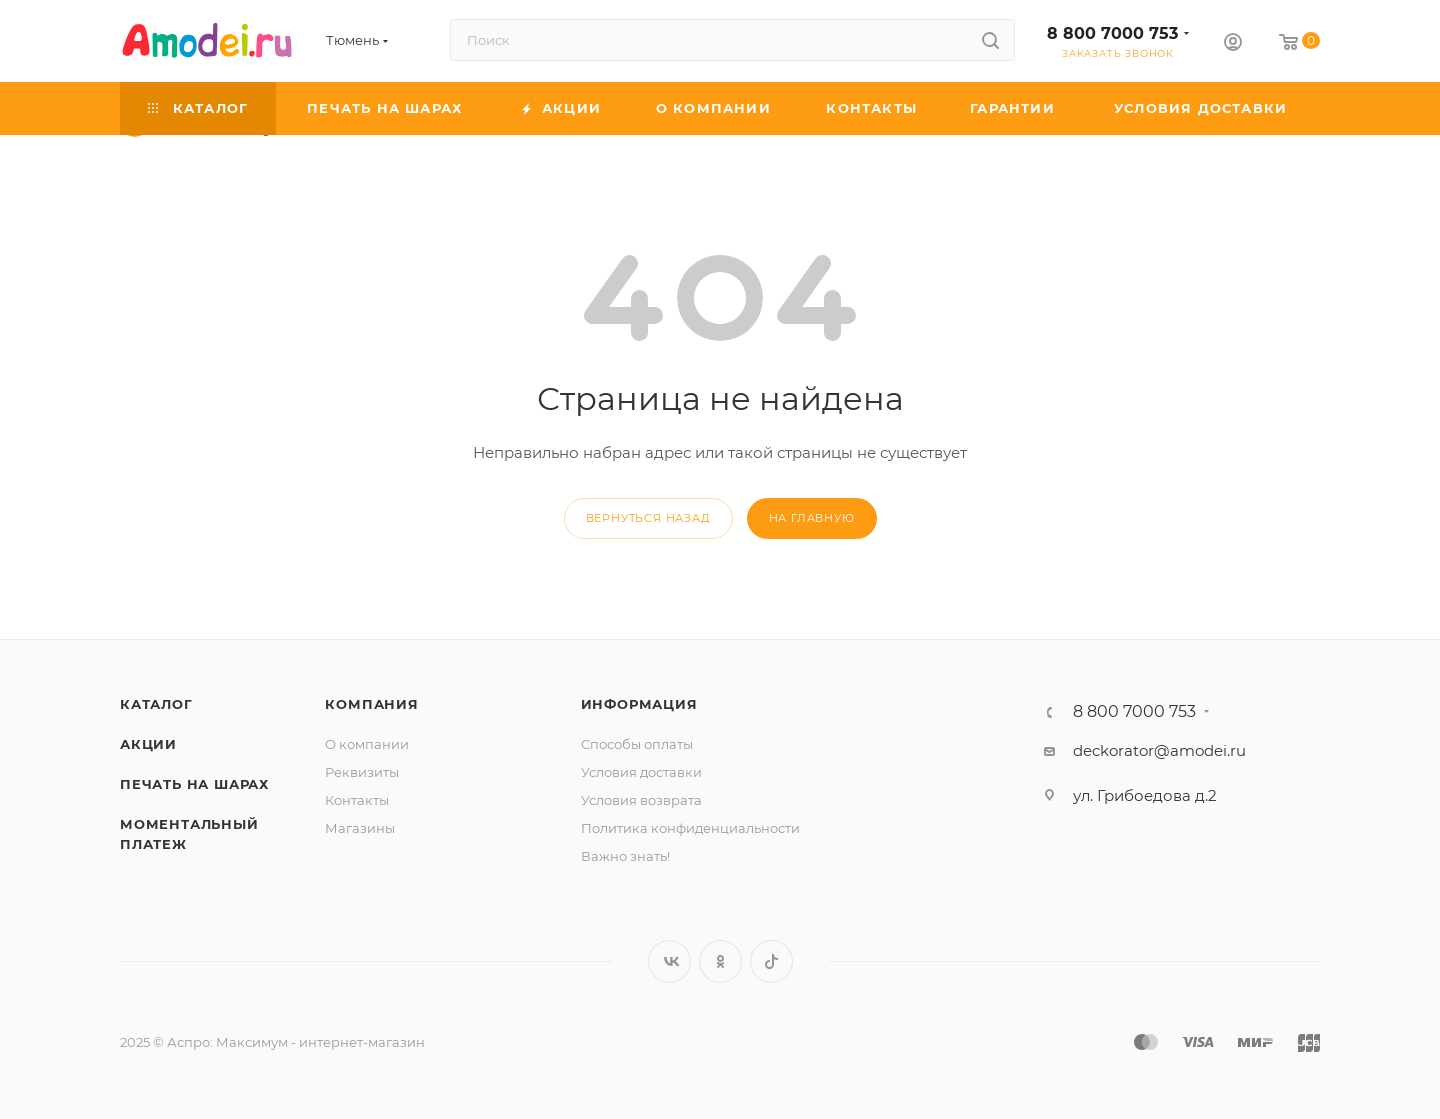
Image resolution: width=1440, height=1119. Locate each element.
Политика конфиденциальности (690, 828)
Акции (148, 744)
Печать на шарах (194, 784)
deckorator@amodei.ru (1159, 750)
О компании (367, 744)
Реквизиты (362, 772)
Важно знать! (625, 856)
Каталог (156, 704)
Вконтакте (669, 961)
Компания (371, 704)
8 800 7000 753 (1112, 33)
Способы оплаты (637, 744)
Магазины (360, 828)
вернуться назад (648, 518)
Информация (639, 704)
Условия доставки (641, 772)
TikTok (771, 961)
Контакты (357, 800)
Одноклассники (720, 961)
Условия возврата (641, 800)
